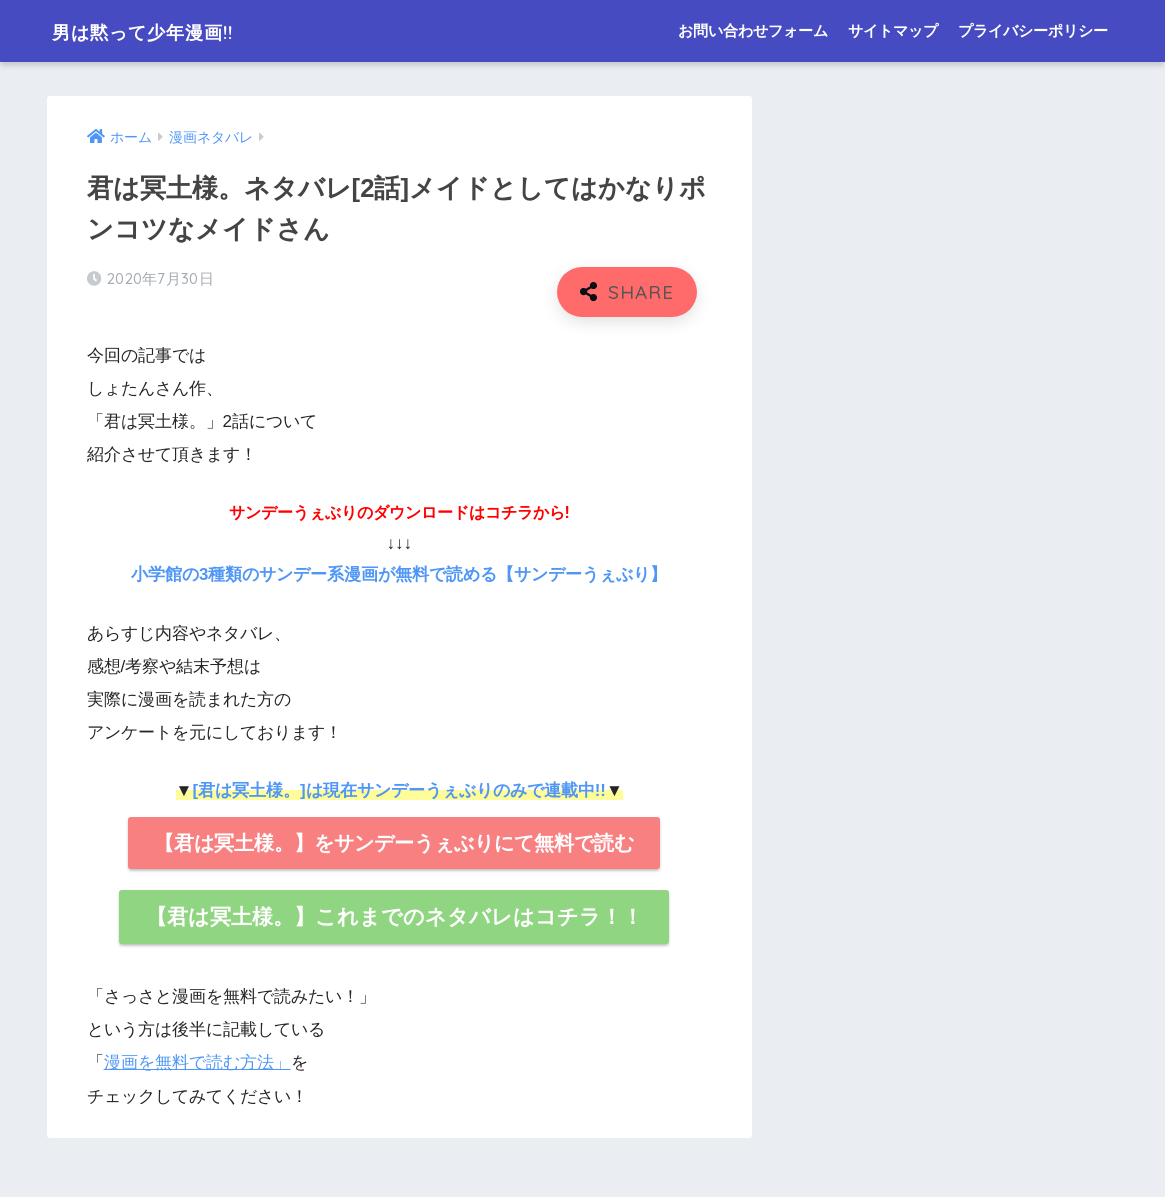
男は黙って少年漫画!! (168, 30)
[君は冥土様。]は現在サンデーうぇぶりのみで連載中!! (399, 789)
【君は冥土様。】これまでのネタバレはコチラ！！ (394, 915)
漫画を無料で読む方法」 (197, 1061)
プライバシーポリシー (1033, 30)
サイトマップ (893, 30)
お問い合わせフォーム (753, 30)
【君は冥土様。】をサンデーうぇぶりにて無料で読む (394, 842)
